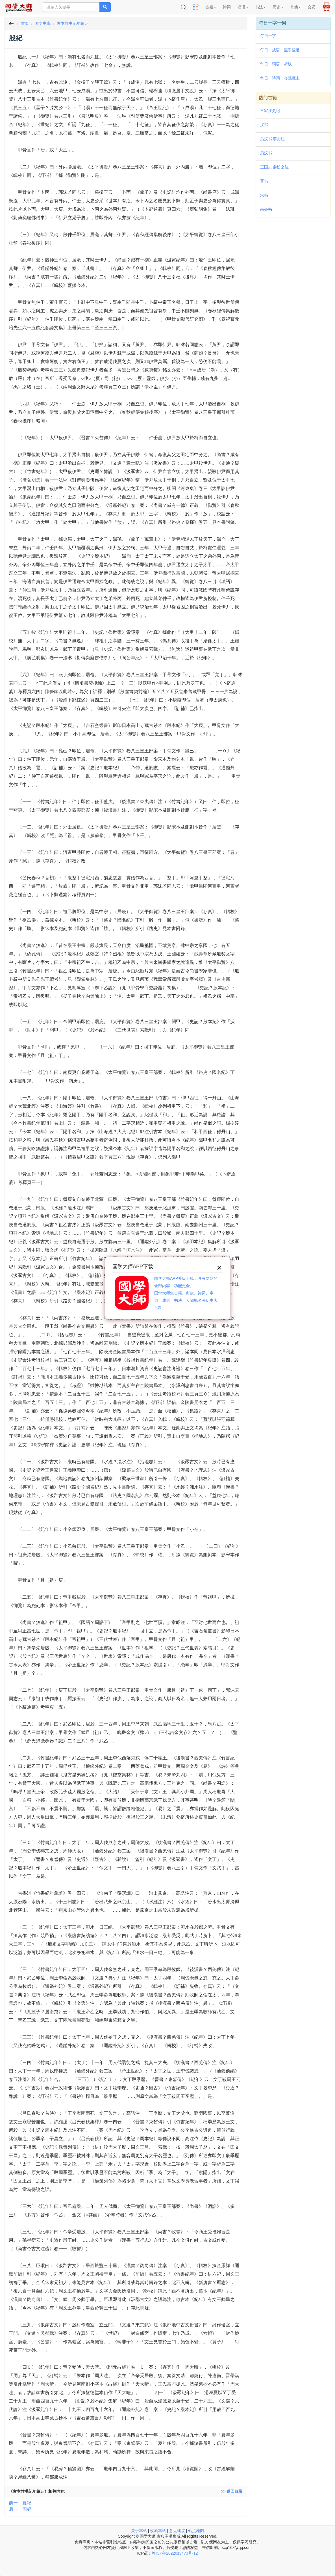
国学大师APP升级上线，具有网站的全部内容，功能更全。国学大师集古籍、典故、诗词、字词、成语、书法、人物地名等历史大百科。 (185, 1293)
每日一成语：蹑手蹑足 (280, 50)
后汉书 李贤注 (272, 139)
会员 (312, 7)
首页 (25, 23)
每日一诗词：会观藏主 (280, 78)
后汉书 (266, 153)
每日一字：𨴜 (270, 36)
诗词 (227, 7)
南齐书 (266, 209)
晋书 (264, 181)
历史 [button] (278, 7)
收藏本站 (158, 2530)
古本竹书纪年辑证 (72, 23)
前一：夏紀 (20, 2502)
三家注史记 (270, 110)
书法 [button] (260, 7)
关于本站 (139, 2530)
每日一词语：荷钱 (276, 64)
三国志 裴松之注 (274, 167)
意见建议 (177, 2530)
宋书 (264, 195)
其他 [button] (295, 7)
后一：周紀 (20, 2509)
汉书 (264, 124)
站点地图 (196, 2530)
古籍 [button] (210, 7)
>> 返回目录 (231, 2491)
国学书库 (43, 23)
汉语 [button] (243, 7)
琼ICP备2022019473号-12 (175, 2553)
